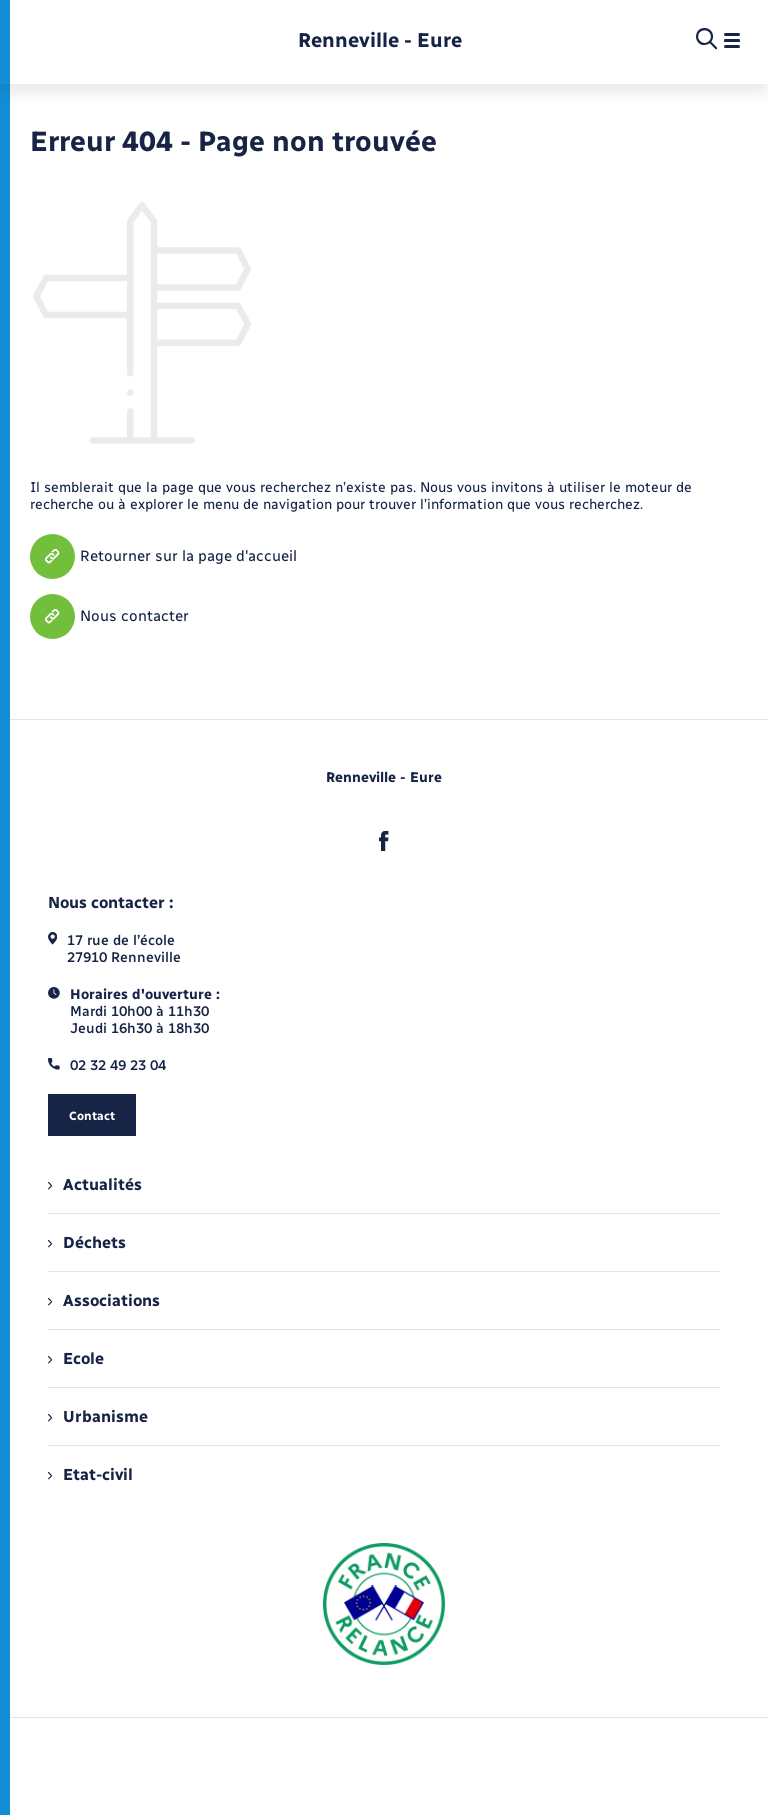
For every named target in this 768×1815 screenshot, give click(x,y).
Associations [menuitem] (104, 1300)
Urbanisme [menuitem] (98, 1416)
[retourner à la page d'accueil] (380, 40)
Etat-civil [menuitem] (90, 1474)
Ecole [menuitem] (76, 1358)
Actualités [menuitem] (95, 1184)
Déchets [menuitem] (87, 1242)
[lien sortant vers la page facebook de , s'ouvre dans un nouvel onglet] (384, 841)
